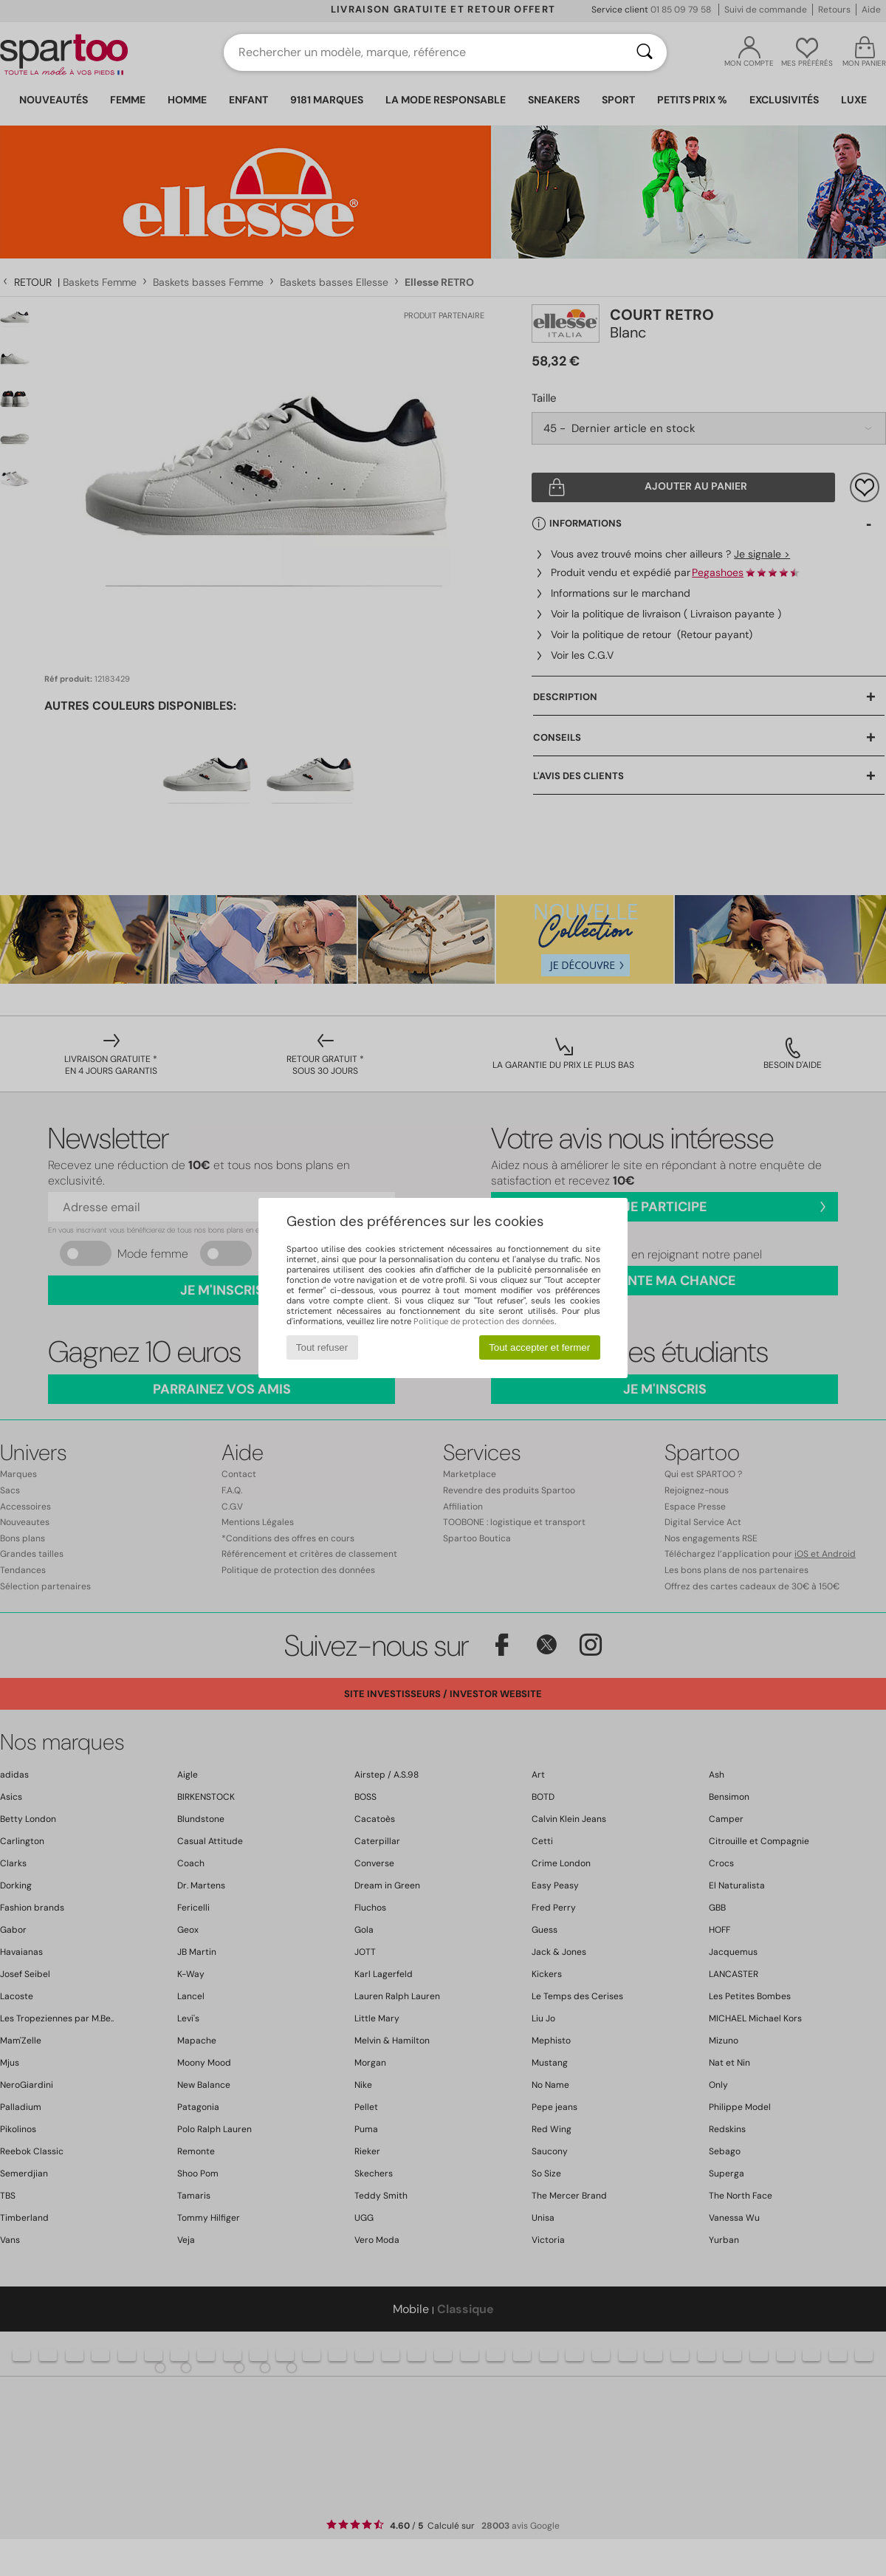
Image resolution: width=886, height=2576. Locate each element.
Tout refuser (322, 1347)
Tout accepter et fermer (539, 1347)
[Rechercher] (644, 52)
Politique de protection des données (483, 1321)
